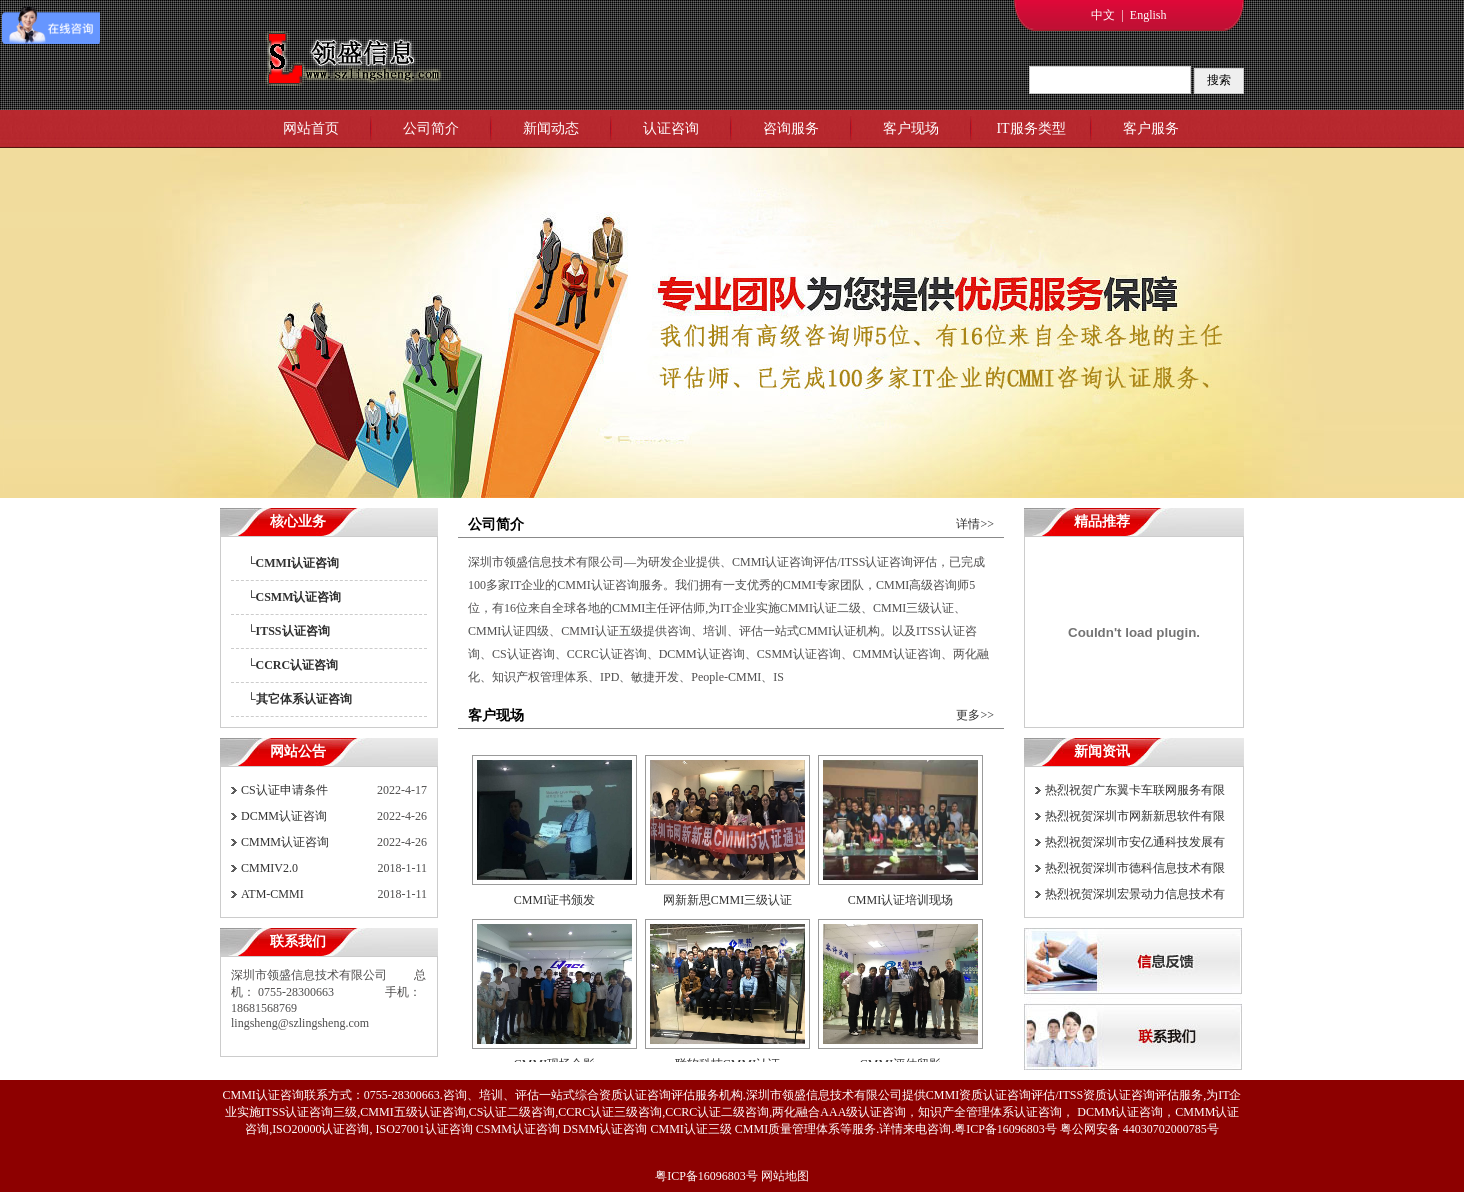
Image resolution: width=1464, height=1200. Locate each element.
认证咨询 (671, 128)
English (1148, 15)
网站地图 (785, 1176)
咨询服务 (791, 128)
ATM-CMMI (272, 894)
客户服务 (1151, 128)
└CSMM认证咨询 (294, 597)
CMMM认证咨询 (285, 842)
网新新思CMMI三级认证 (727, 904)
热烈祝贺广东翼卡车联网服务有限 (1135, 790)
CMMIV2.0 (269, 868)
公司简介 (431, 128)
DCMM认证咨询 (284, 816)
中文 (1103, 15)
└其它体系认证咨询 (299, 699)
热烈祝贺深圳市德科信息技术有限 (1135, 868)
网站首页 (311, 128)
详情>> (975, 524)
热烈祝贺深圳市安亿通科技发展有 (1135, 842)
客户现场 (911, 128)
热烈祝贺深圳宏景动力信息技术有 (1135, 894)
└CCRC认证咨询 (292, 665)
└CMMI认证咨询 (293, 563)
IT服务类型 (1030, 128)
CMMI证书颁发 (554, 904)
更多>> (975, 715)
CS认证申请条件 (284, 790)
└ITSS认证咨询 (288, 631)
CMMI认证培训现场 (900, 904)
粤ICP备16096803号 (706, 1176)
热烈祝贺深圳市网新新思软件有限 (1135, 816)
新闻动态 (551, 128)
